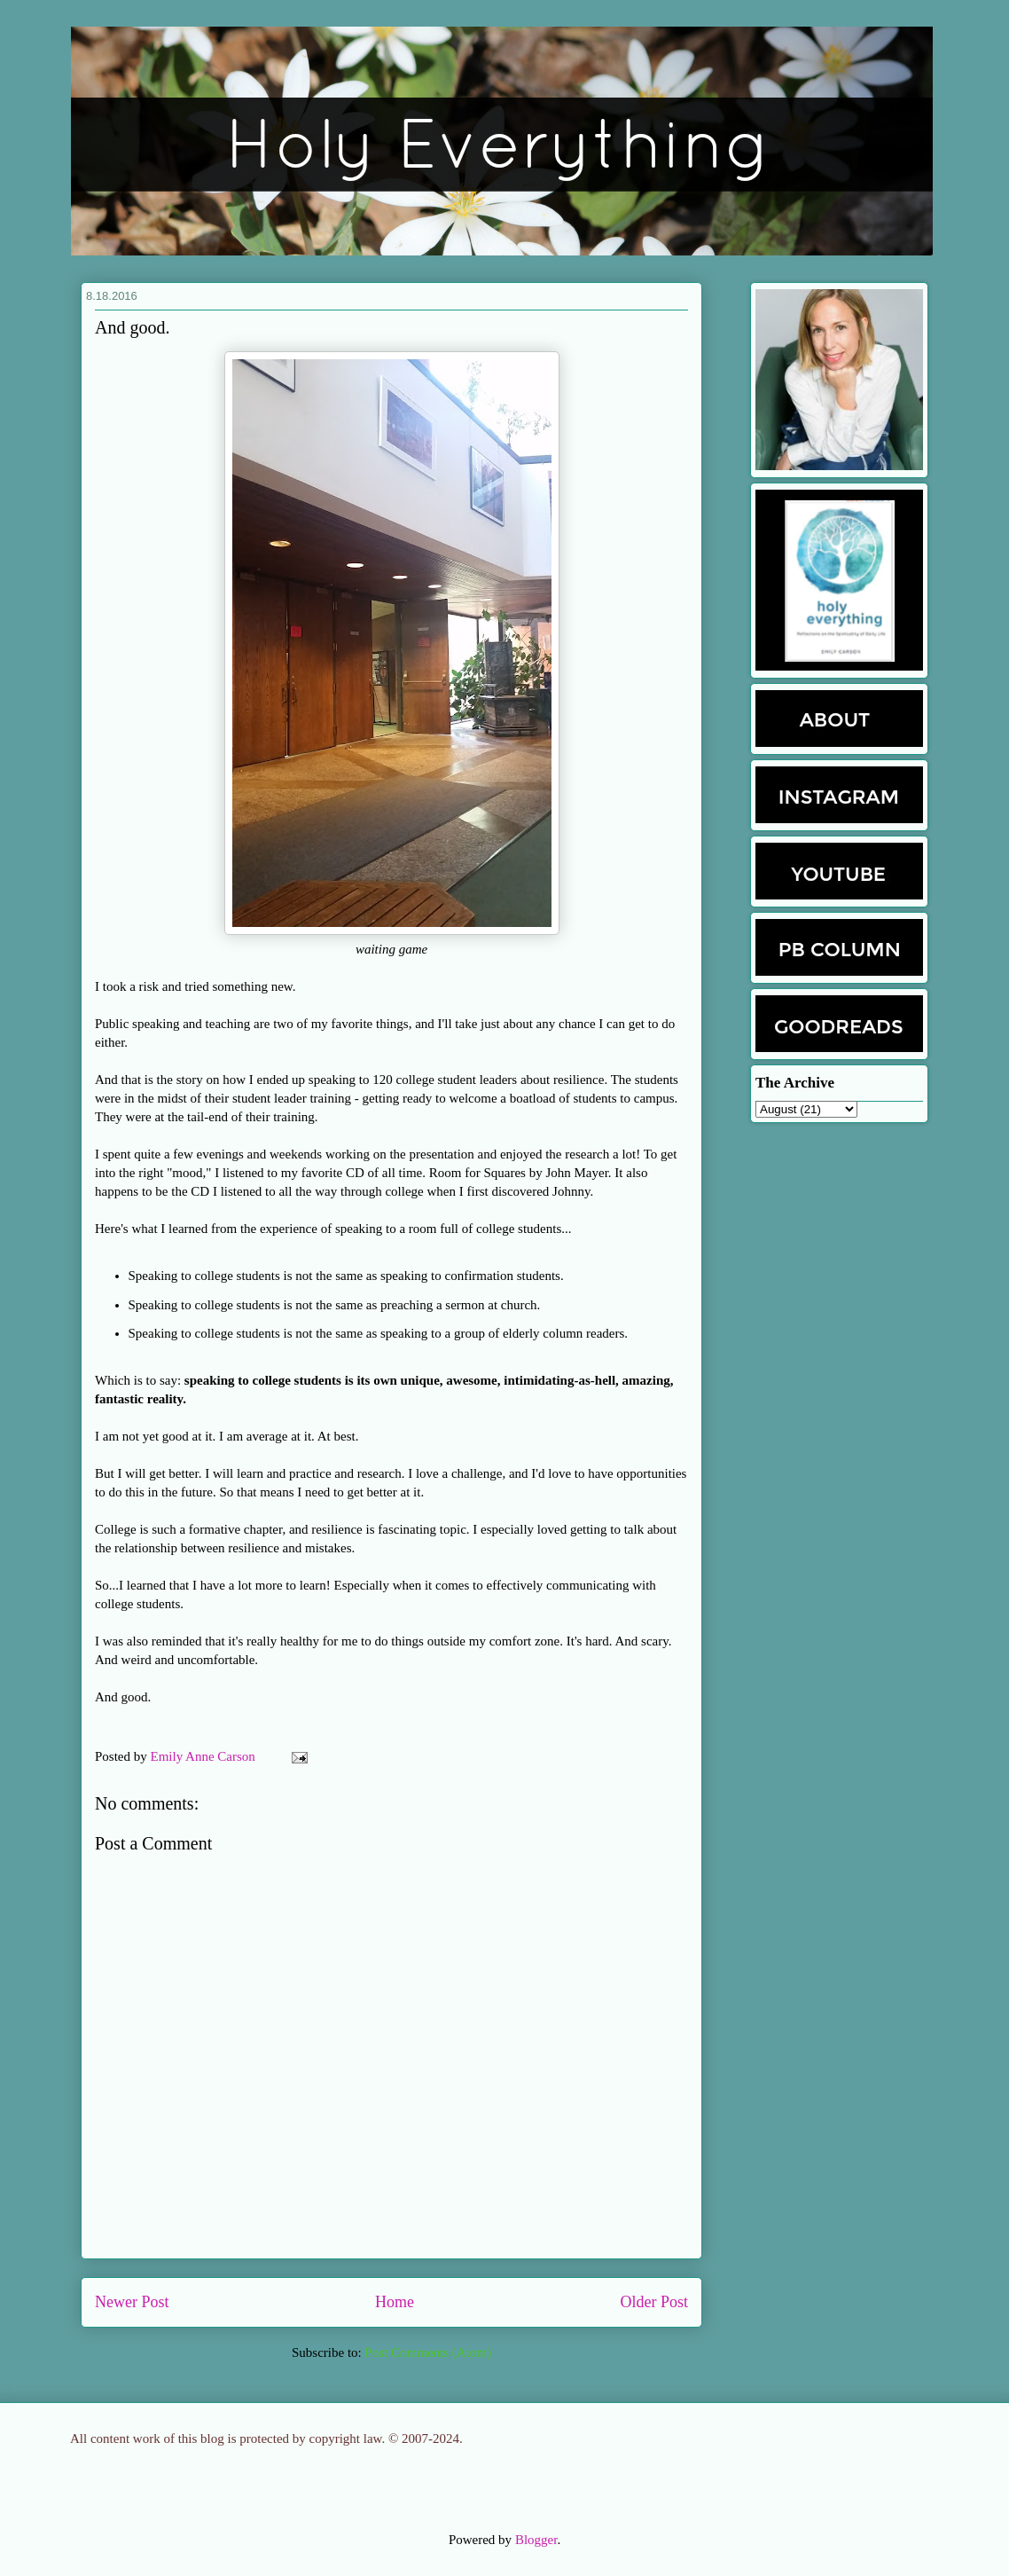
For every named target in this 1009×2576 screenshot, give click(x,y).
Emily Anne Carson (205, 1756)
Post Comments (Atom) (427, 2352)
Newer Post (132, 2302)
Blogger (536, 2540)
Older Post (655, 2302)
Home (394, 2302)
